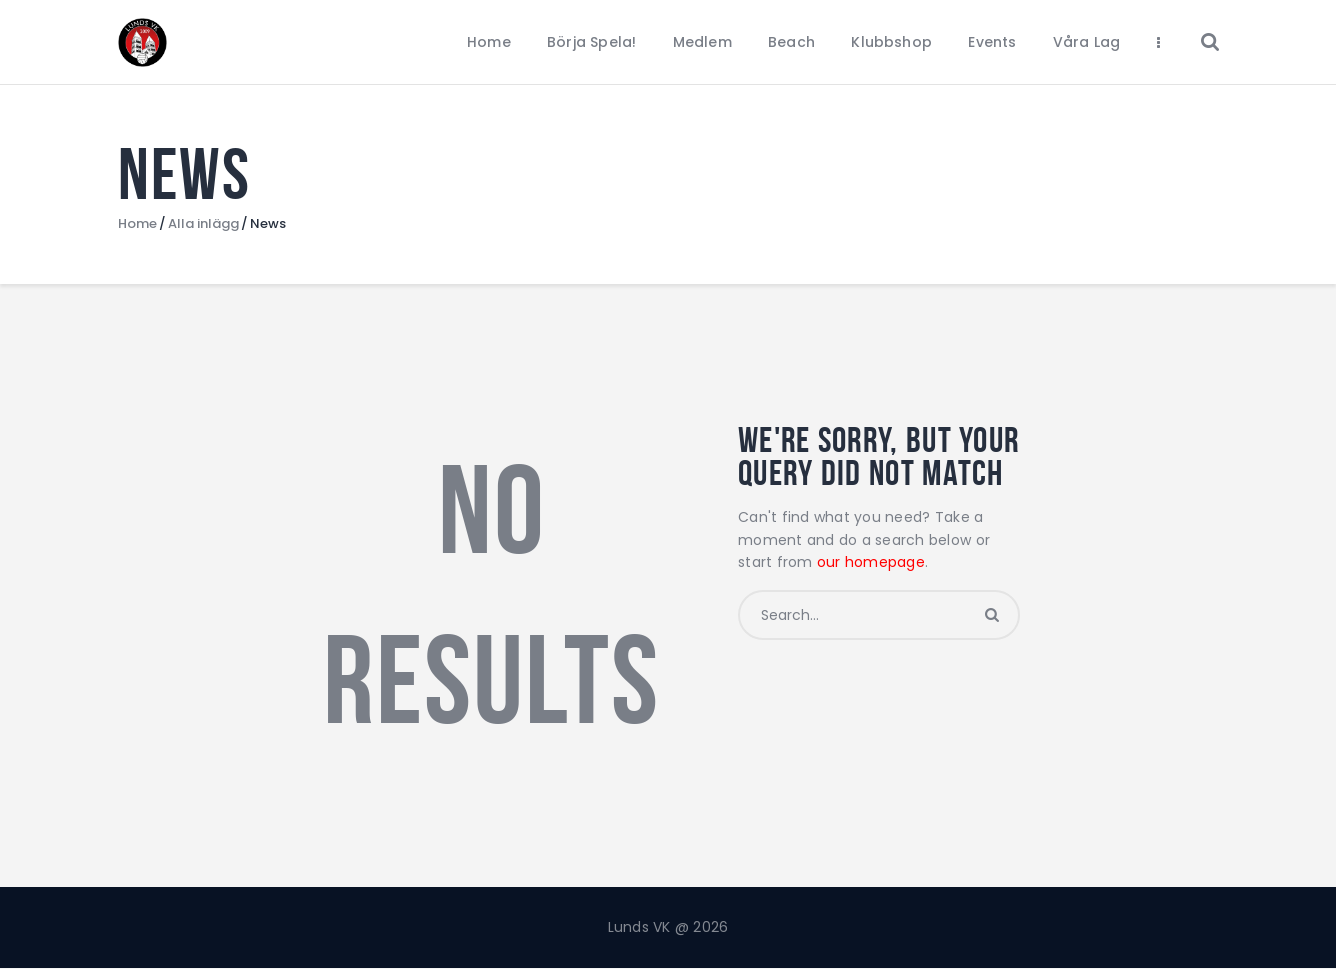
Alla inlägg (203, 223)
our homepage (871, 562)
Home (137, 224)
